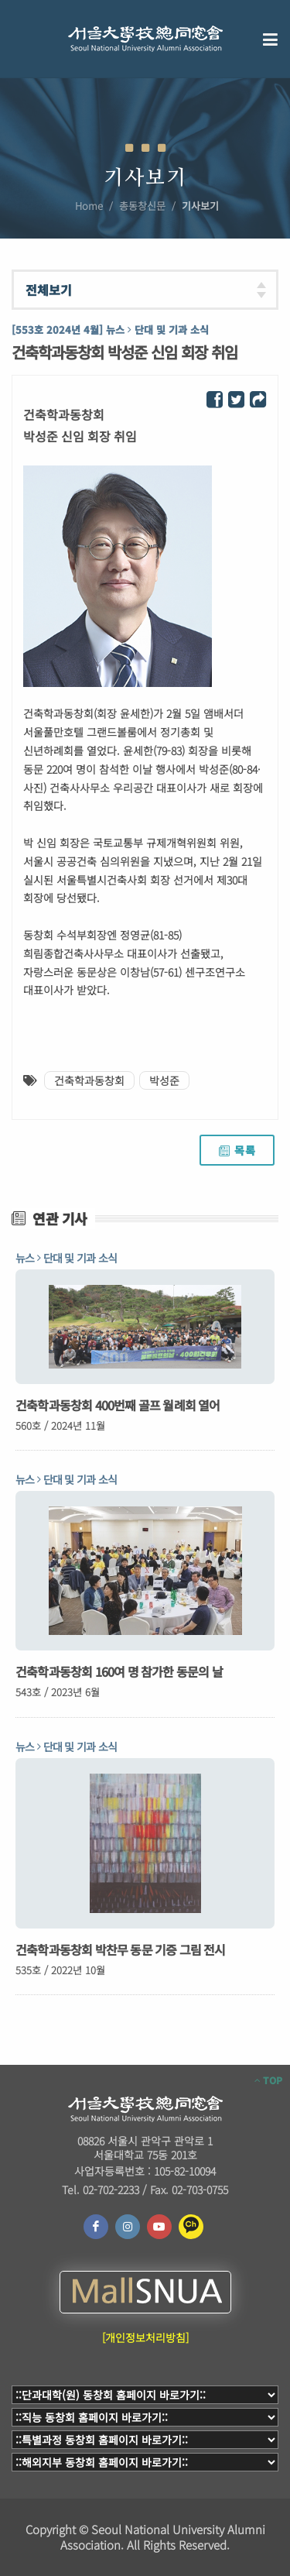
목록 (237, 1150)
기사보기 (200, 205)
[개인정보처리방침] (145, 2337)
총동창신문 (142, 205)
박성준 (164, 1080)
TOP (268, 2080)
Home (89, 205)
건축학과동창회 (89, 1080)
